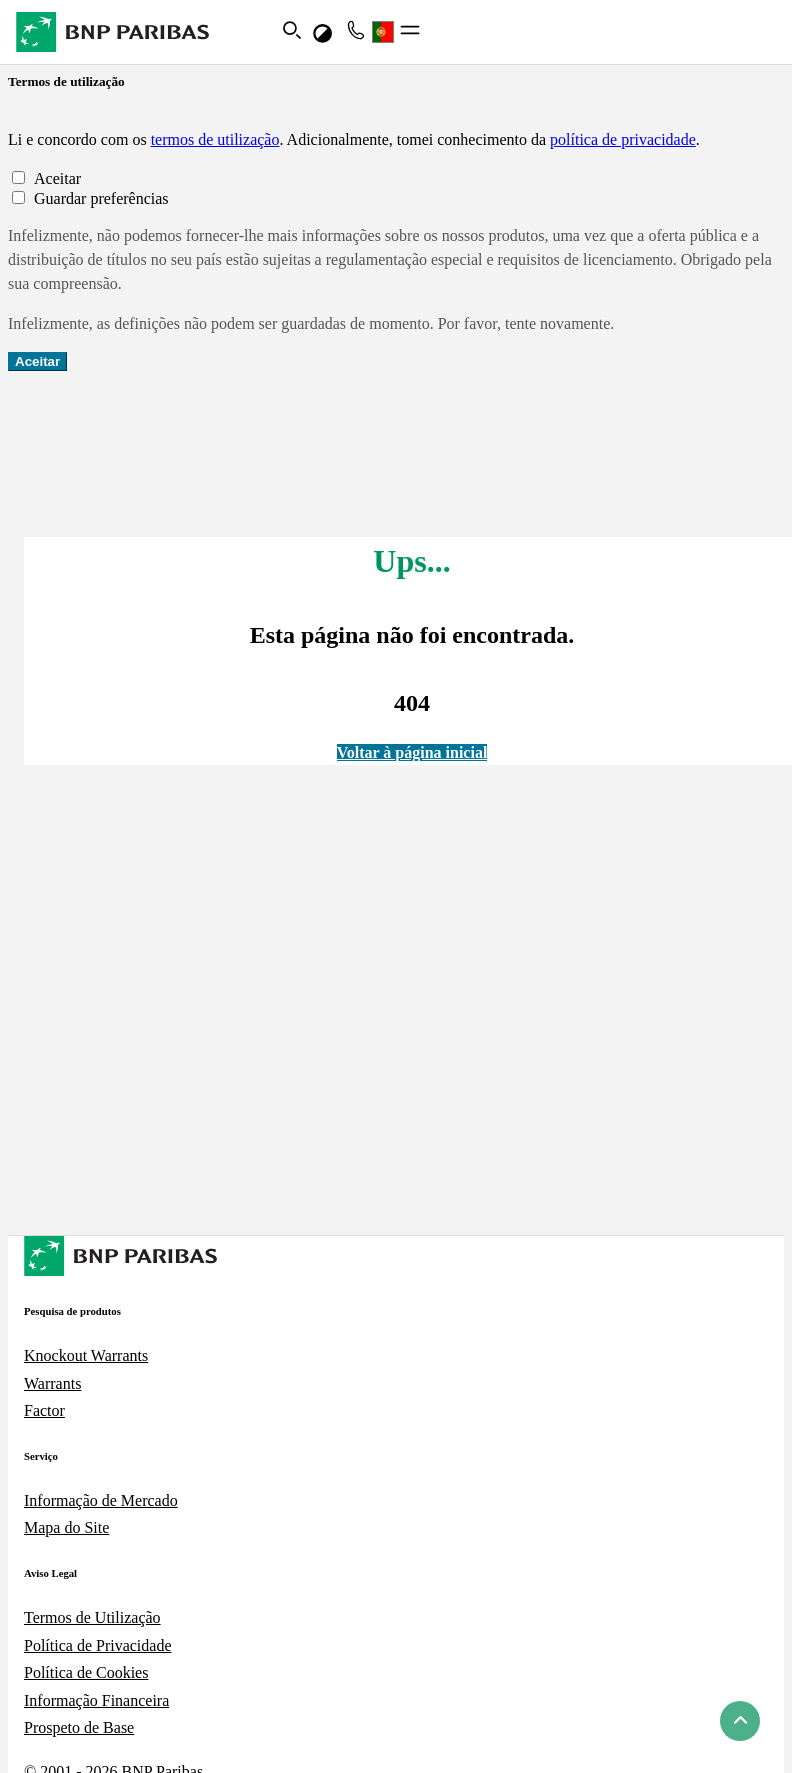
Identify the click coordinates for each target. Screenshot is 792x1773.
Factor (44, 1410)
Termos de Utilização (92, 1617)
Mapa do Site (66, 1527)
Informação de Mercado (101, 1500)
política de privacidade (623, 139)
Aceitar (37, 361)
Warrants (52, 1383)
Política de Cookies (86, 1672)
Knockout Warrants (86, 1355)
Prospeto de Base (79, 1727)
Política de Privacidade (98, 1645)
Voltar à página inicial (412, 752)
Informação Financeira (96, 1700)
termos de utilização (215, 139)
